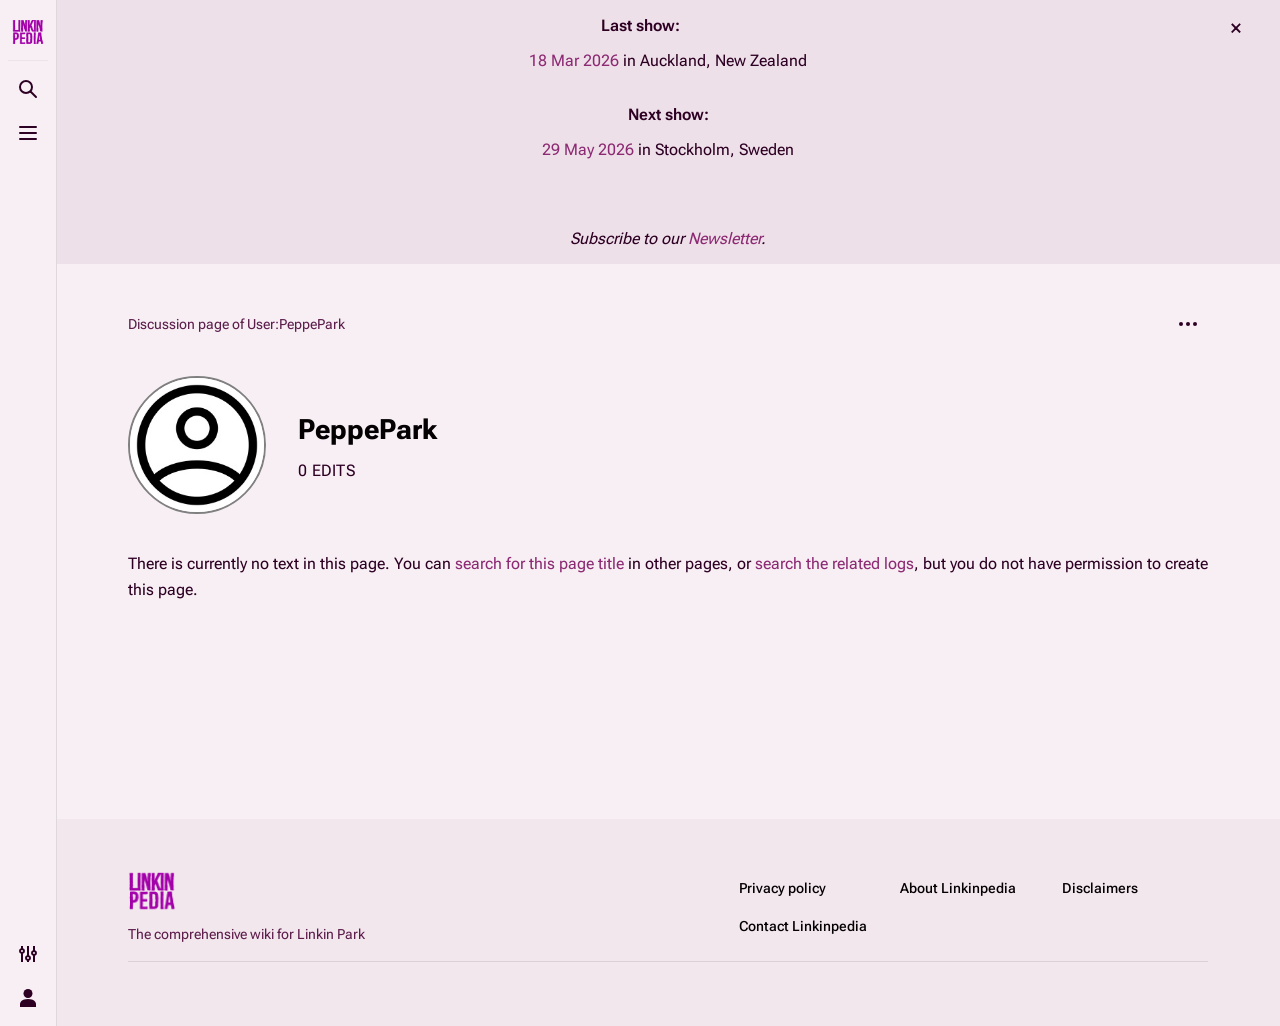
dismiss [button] (1236, 28)
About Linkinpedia (958, 888)
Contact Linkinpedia (803, 926)
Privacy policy (782, 888)
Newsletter (724, 238)
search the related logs (834, 563)
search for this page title (539, 563)
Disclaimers (1100, 888)
